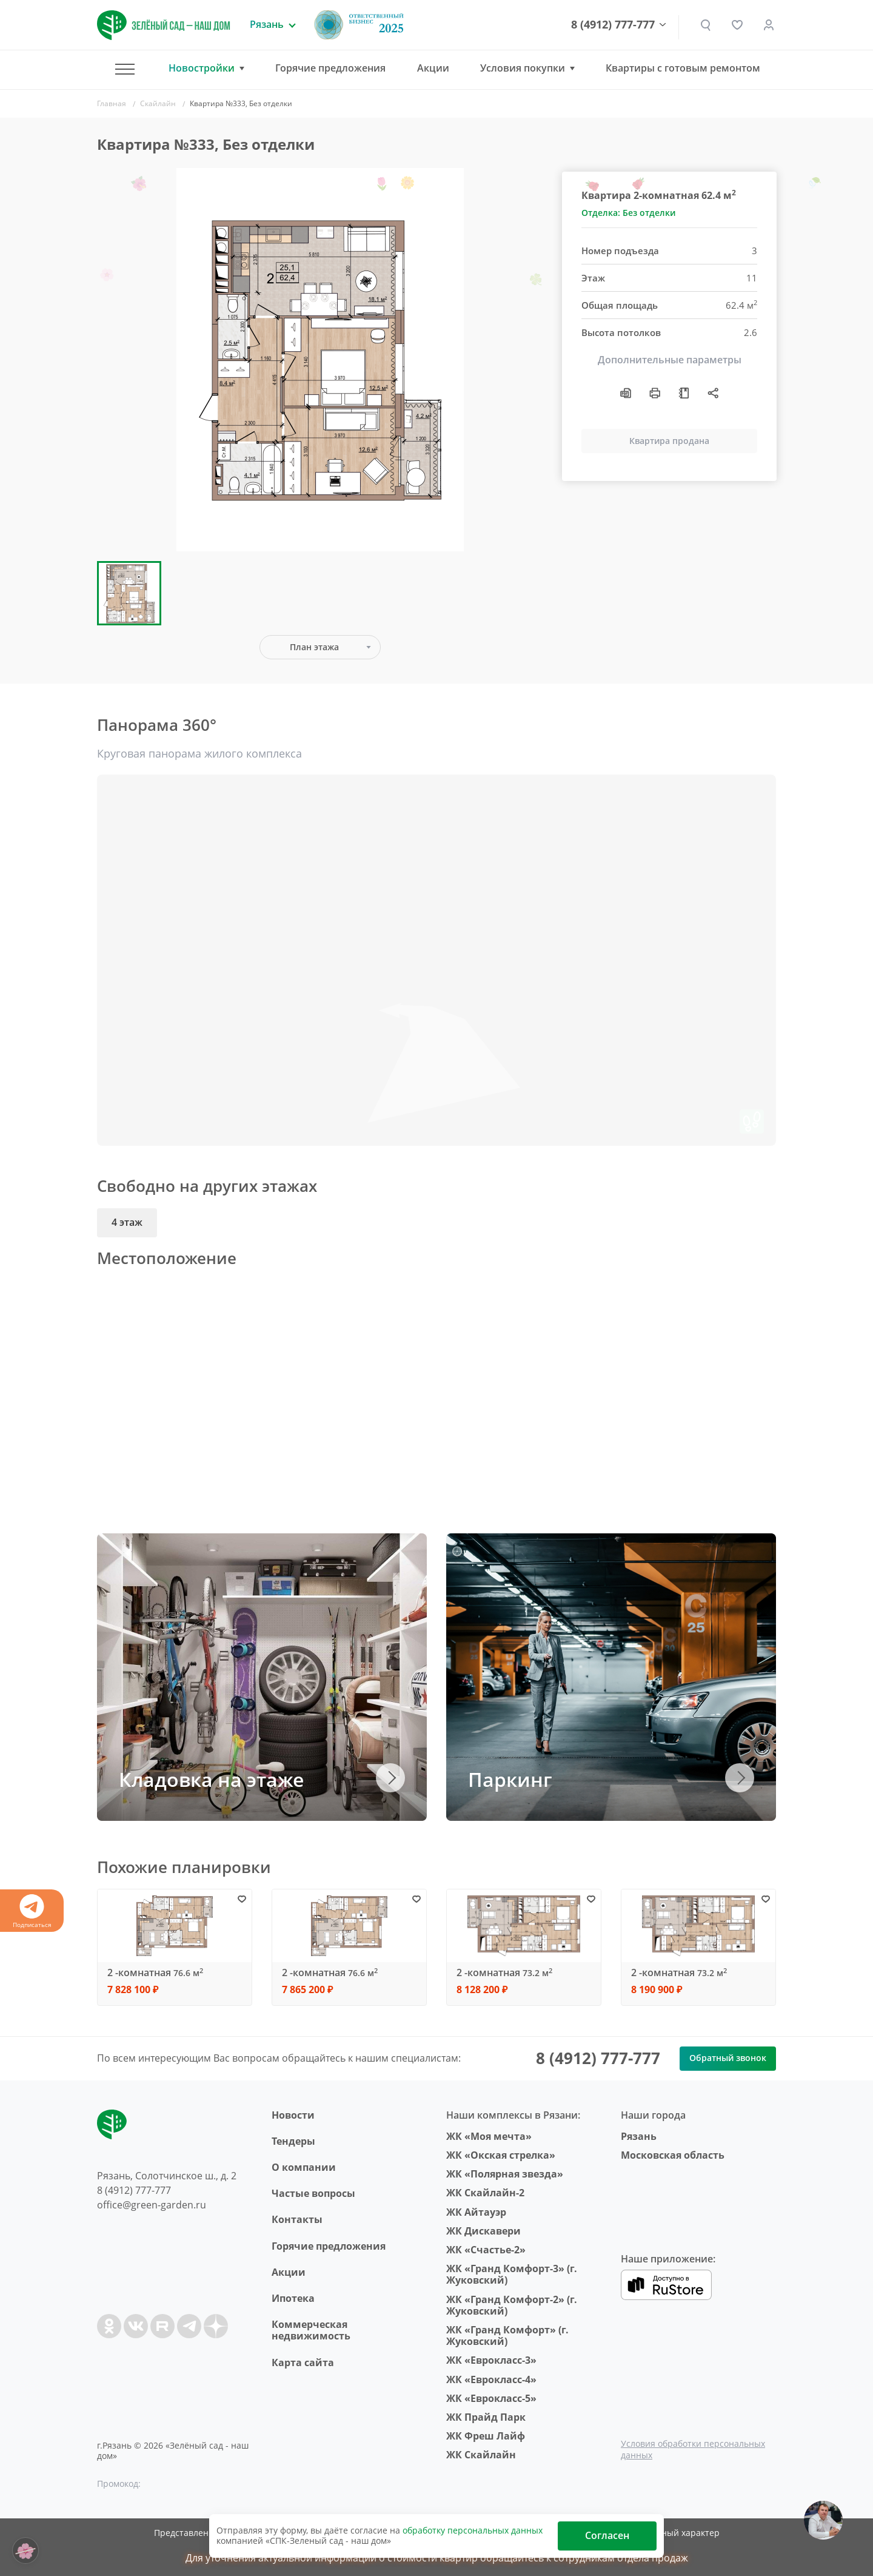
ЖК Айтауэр (476, 2212)
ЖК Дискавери (483, 2231)
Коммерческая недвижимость (311, 2330)
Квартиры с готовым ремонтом (683, 68)
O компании (304, 2167)
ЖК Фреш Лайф (485, 2436)
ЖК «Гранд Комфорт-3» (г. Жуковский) (511, 2274)
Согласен (607, 2535)
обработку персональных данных (473, 2530)
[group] (320, 359)
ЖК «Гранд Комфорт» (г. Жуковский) (507, 2335)
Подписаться (32, 1911)
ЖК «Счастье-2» (486, 2249)
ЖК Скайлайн (481, 2454)
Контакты (297, 2219)
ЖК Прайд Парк (486, 2417)
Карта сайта (303, 2362)
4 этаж (127, 1222)
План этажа (314, 647)
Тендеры (293, 2141)
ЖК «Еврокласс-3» (491, 2360)
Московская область (672, 2155)
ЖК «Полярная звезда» (504, 2174)
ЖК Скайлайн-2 (485, 2192)
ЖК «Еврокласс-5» (491, 2398)
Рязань (639, 2136)
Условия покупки (522, 68)
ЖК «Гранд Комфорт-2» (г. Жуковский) (511, 2305)
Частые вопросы (313, 2193)
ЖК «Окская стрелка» (500, 2155)
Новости (293, 2115)
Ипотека (293, 2298)
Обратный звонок (727, 2057)
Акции (433, 68)
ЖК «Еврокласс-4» (491, 2379)
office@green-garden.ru (151, 2204)
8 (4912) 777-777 (613, 25)
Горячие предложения (330, 68)
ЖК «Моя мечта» (489, 2136)
